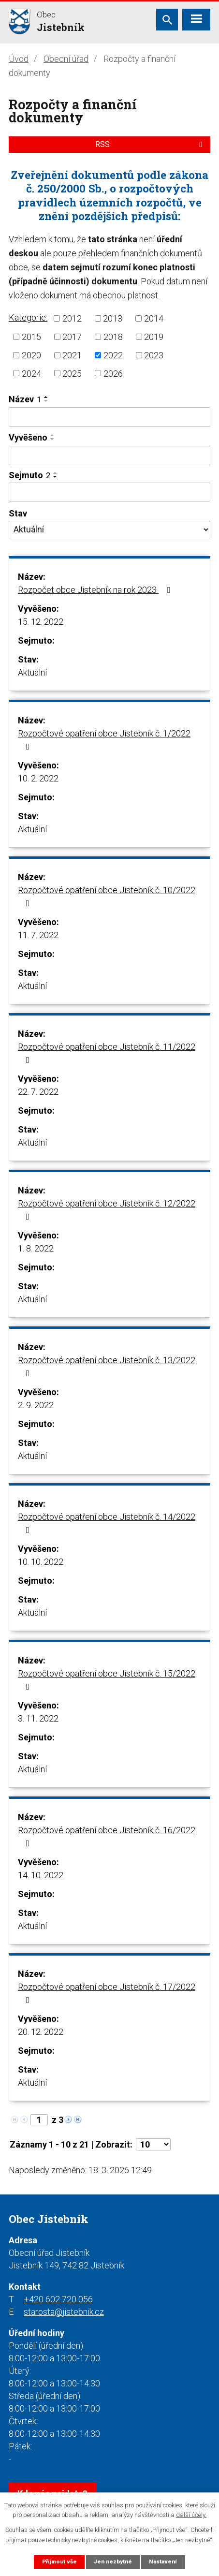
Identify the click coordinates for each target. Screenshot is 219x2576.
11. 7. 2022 (38, 935)
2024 (31, 373)
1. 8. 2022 (36, 1248)
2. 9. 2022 (36, 1405)
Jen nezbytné (113, 2561)
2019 (153, 337)
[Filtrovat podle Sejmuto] (109, 492)
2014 (153, 318)
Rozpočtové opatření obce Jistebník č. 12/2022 (106, 1209)
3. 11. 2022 (38, 1718)
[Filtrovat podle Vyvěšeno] (109, 455)
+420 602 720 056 (58, 2299)
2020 (31, 355)
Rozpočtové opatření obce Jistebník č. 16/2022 (106, 1836)
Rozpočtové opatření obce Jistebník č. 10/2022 (106, 896)
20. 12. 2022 (40, 2032)
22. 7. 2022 (38, 1092)
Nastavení (163, 2561)
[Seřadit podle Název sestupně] (46, 401)
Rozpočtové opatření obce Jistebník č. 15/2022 (106, 1679)
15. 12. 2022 (40, 622)
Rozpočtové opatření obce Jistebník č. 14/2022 (106, 1523)
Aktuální (32, 672)
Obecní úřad (66, 59)
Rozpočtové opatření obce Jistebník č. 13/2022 (106, 1366)
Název (25, 399)
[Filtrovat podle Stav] (109, 529)
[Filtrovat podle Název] (109, 417)
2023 (153, 355)
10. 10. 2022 (40, 1562)
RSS (150, 144)
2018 (113, 337)
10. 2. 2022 (38, 778)
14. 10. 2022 (40, 1875)
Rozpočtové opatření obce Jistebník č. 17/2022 (106, 1993)
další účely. (191, 2515)
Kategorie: (28, 317)
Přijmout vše (59, 2561)
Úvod (19, 59)
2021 (72, 355)
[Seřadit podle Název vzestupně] (46, 397)
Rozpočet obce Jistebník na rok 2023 (96, 590)
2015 (31, 337)
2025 (72, 373)
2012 (72, 318)
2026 (113, 373)
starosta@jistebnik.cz (64, 2312)
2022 (113, 355)
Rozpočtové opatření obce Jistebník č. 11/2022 (106, 1053)
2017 (72, 337)
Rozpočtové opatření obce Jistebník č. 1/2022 (104, 739)
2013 (112, 318)
